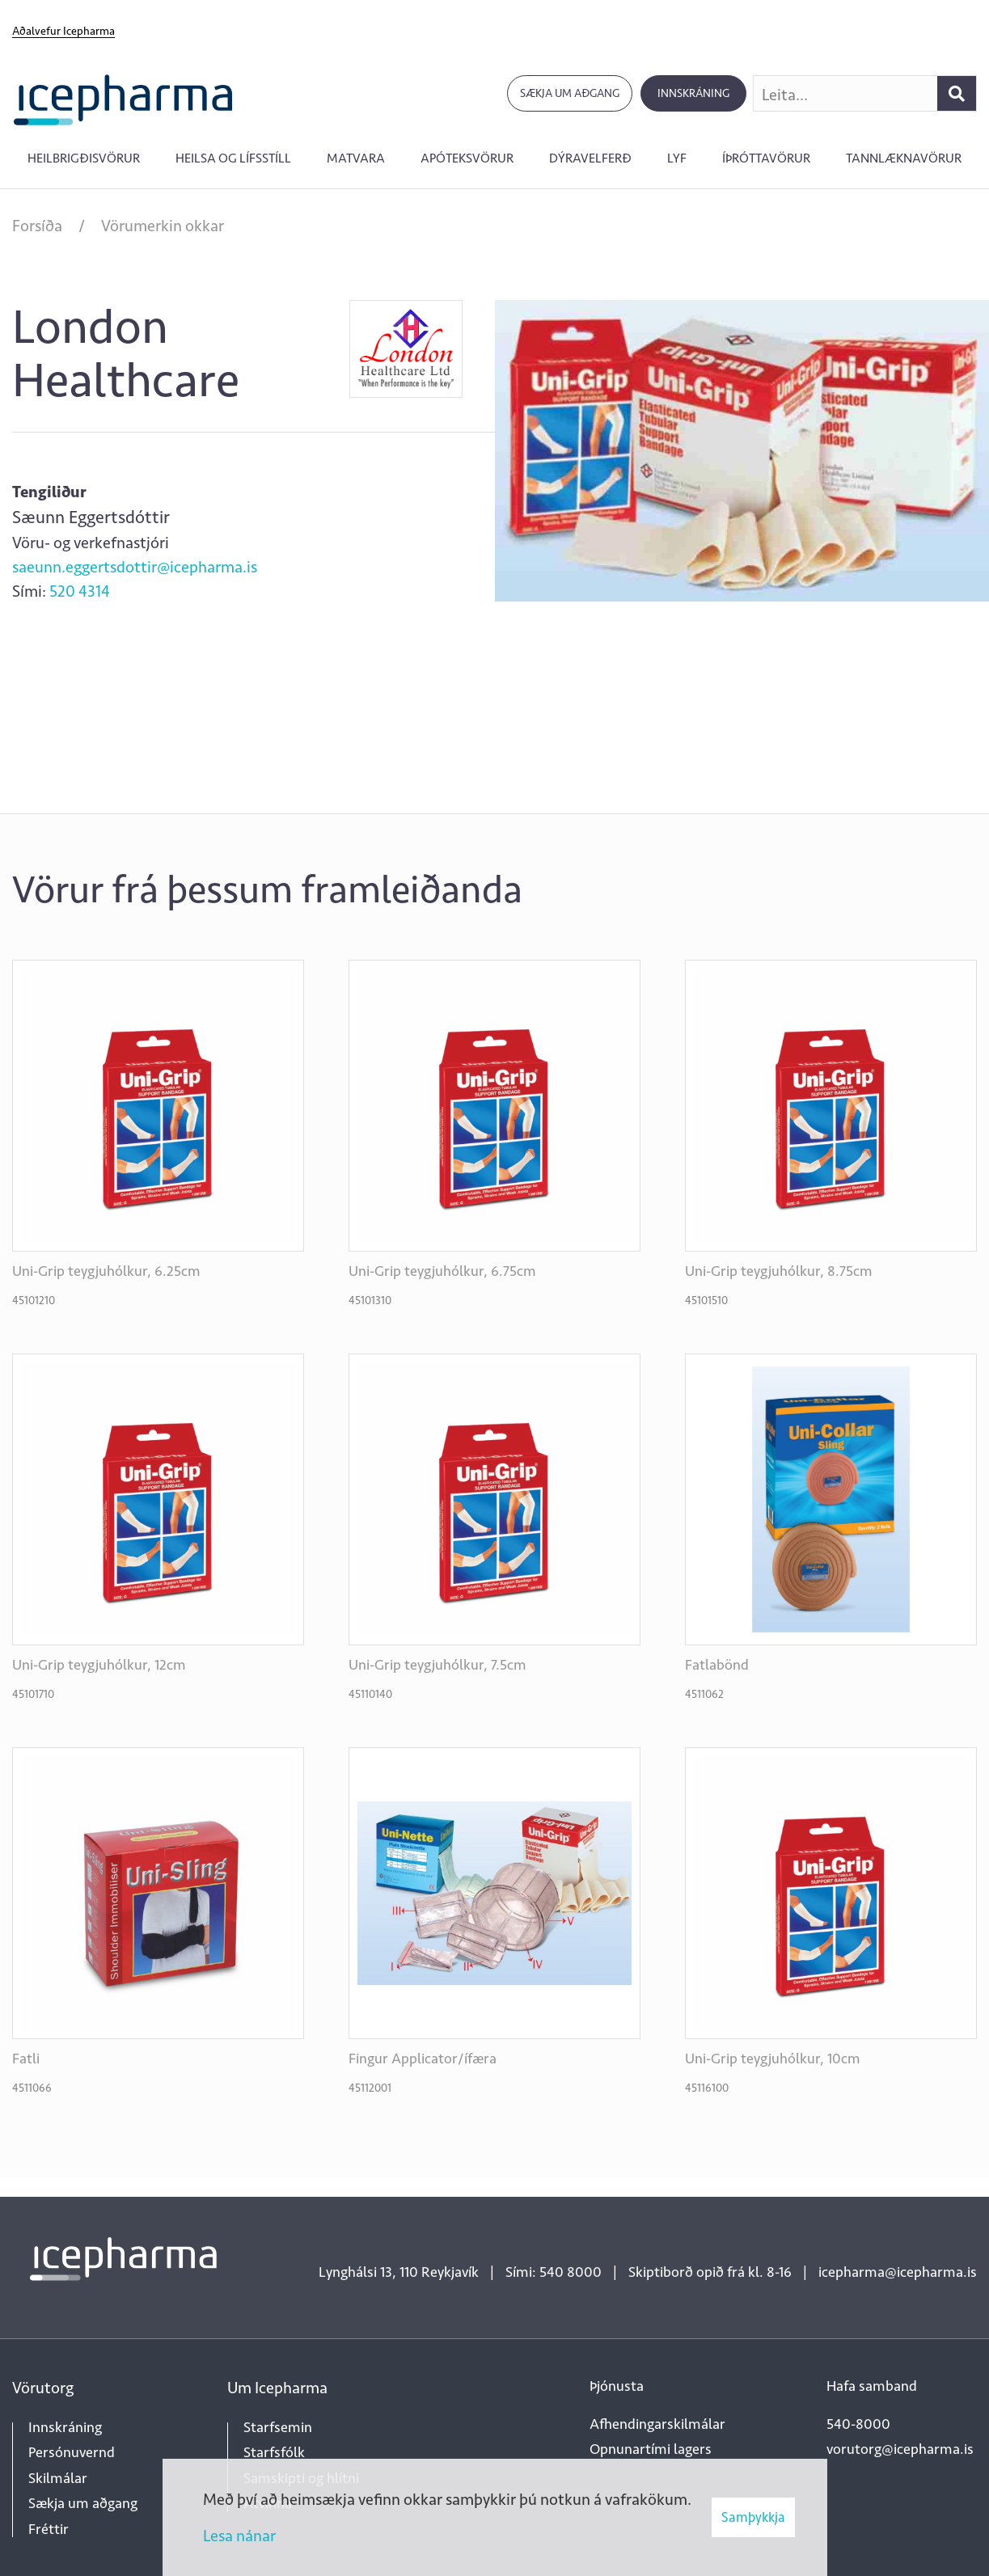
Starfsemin (277, 2427)
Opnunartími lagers (651, 2449)
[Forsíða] (123, 98)
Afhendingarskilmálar (657, 2424)
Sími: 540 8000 (553, 2272)
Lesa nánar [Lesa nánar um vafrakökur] (239, 2535)
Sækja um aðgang (569, 93)
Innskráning (693, 93)
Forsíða (37, 225)
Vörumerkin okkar (162, 225)
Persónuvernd (71, 2452)
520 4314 (79, 591)
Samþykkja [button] (753, 2517)
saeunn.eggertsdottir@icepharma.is (134, 566)
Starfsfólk (274, 2452)
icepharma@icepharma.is (897, 2272)
